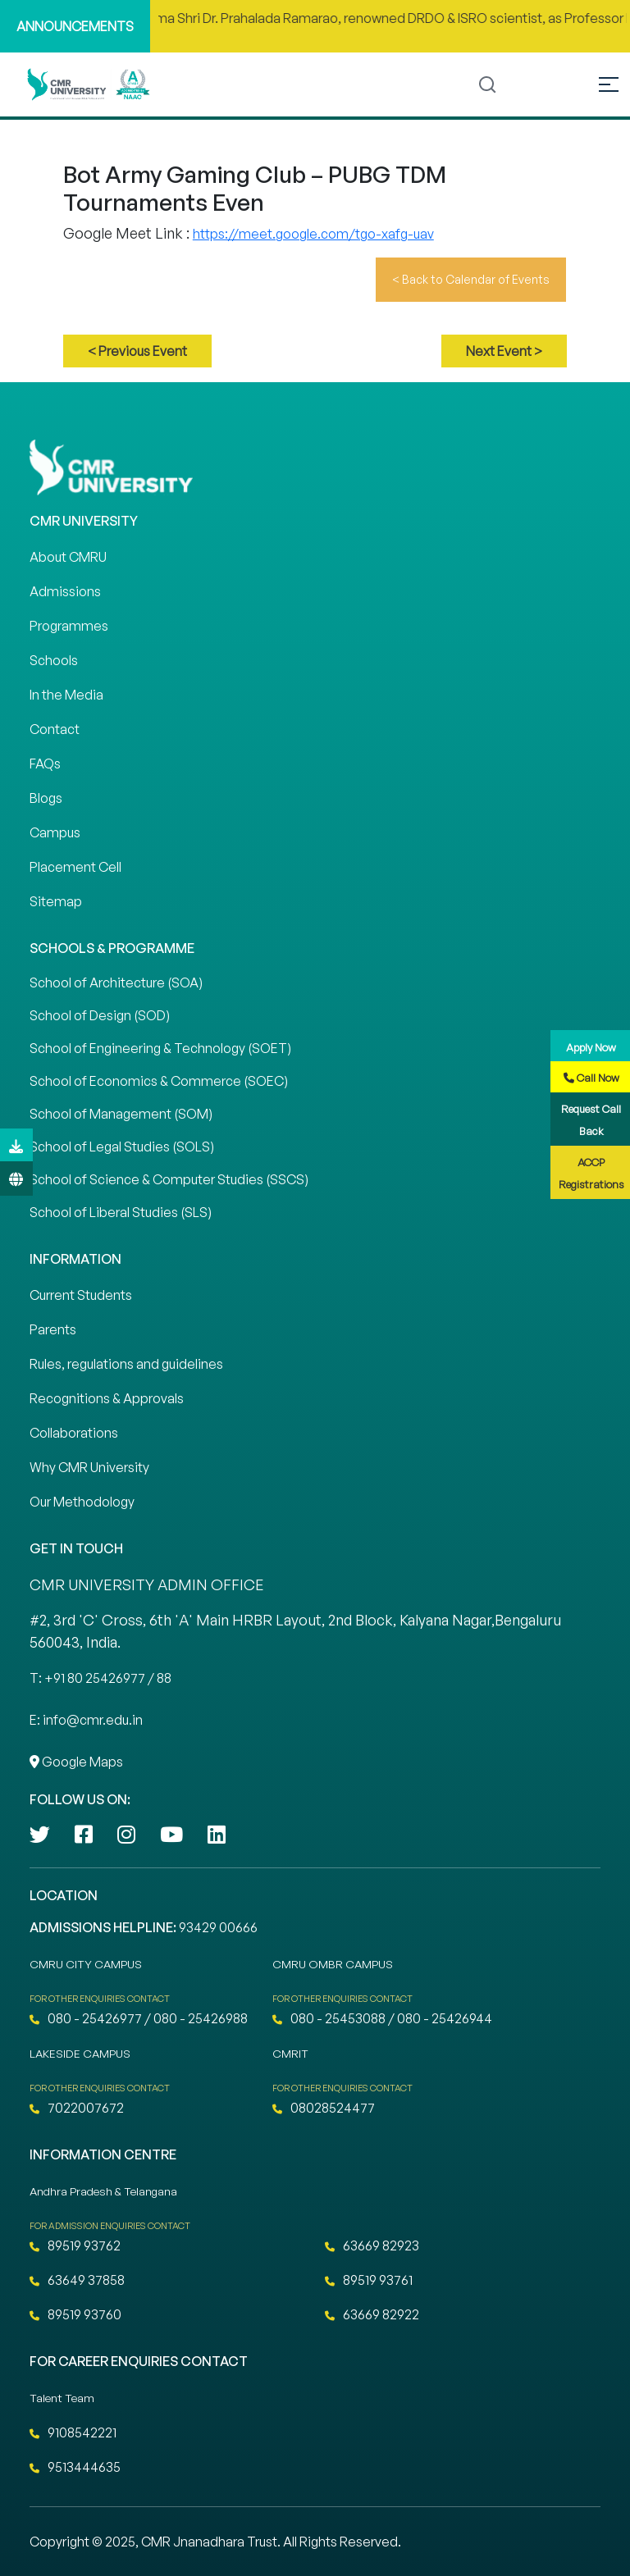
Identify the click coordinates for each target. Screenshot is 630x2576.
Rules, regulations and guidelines (126, 1364)
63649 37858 (77, 2280)
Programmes (69, 626)
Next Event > (504, 351)
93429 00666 (218, 1927)
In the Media (66, 694)
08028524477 (323, 2108)
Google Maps (76, 1761)
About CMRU (68, 557)
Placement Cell (75, 867)
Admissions (65, 591)
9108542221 (73, 2432)
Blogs (46, 798)
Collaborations (74, 1433)
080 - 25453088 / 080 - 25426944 (382, 2018)
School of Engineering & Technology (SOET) (160, 1048)
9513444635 (75, 2467)
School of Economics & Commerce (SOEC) (159, 1081)
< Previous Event (137, 351)
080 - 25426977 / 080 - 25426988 (139, 2018)
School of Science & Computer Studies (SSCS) (169, 1179)
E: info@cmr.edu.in (86, 1720)
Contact (55, 729)
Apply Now (591, 1047)
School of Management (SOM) (121, 1114)
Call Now (591, 1077)
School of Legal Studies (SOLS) (122, 1146)
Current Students (81, 1295)
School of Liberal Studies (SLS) (121, 1212)
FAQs (45, 763)
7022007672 (77, 2108)
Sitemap (56, 901)
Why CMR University (89, 1467)
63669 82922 (372, 2314)
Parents (53, 1329)
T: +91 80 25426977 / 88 (100, 1678)
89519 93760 (75, 2314)
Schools (54, 660)
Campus (55, 832)
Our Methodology (82, 1501)
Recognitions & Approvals (107, 1398)
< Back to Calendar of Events (471, 279)
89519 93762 (75, 2245)
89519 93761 (369, 2280)
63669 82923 (372, 2245)
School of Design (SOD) (100, 1015)
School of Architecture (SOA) (116, 982)
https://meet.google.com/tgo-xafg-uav (313, 234)
